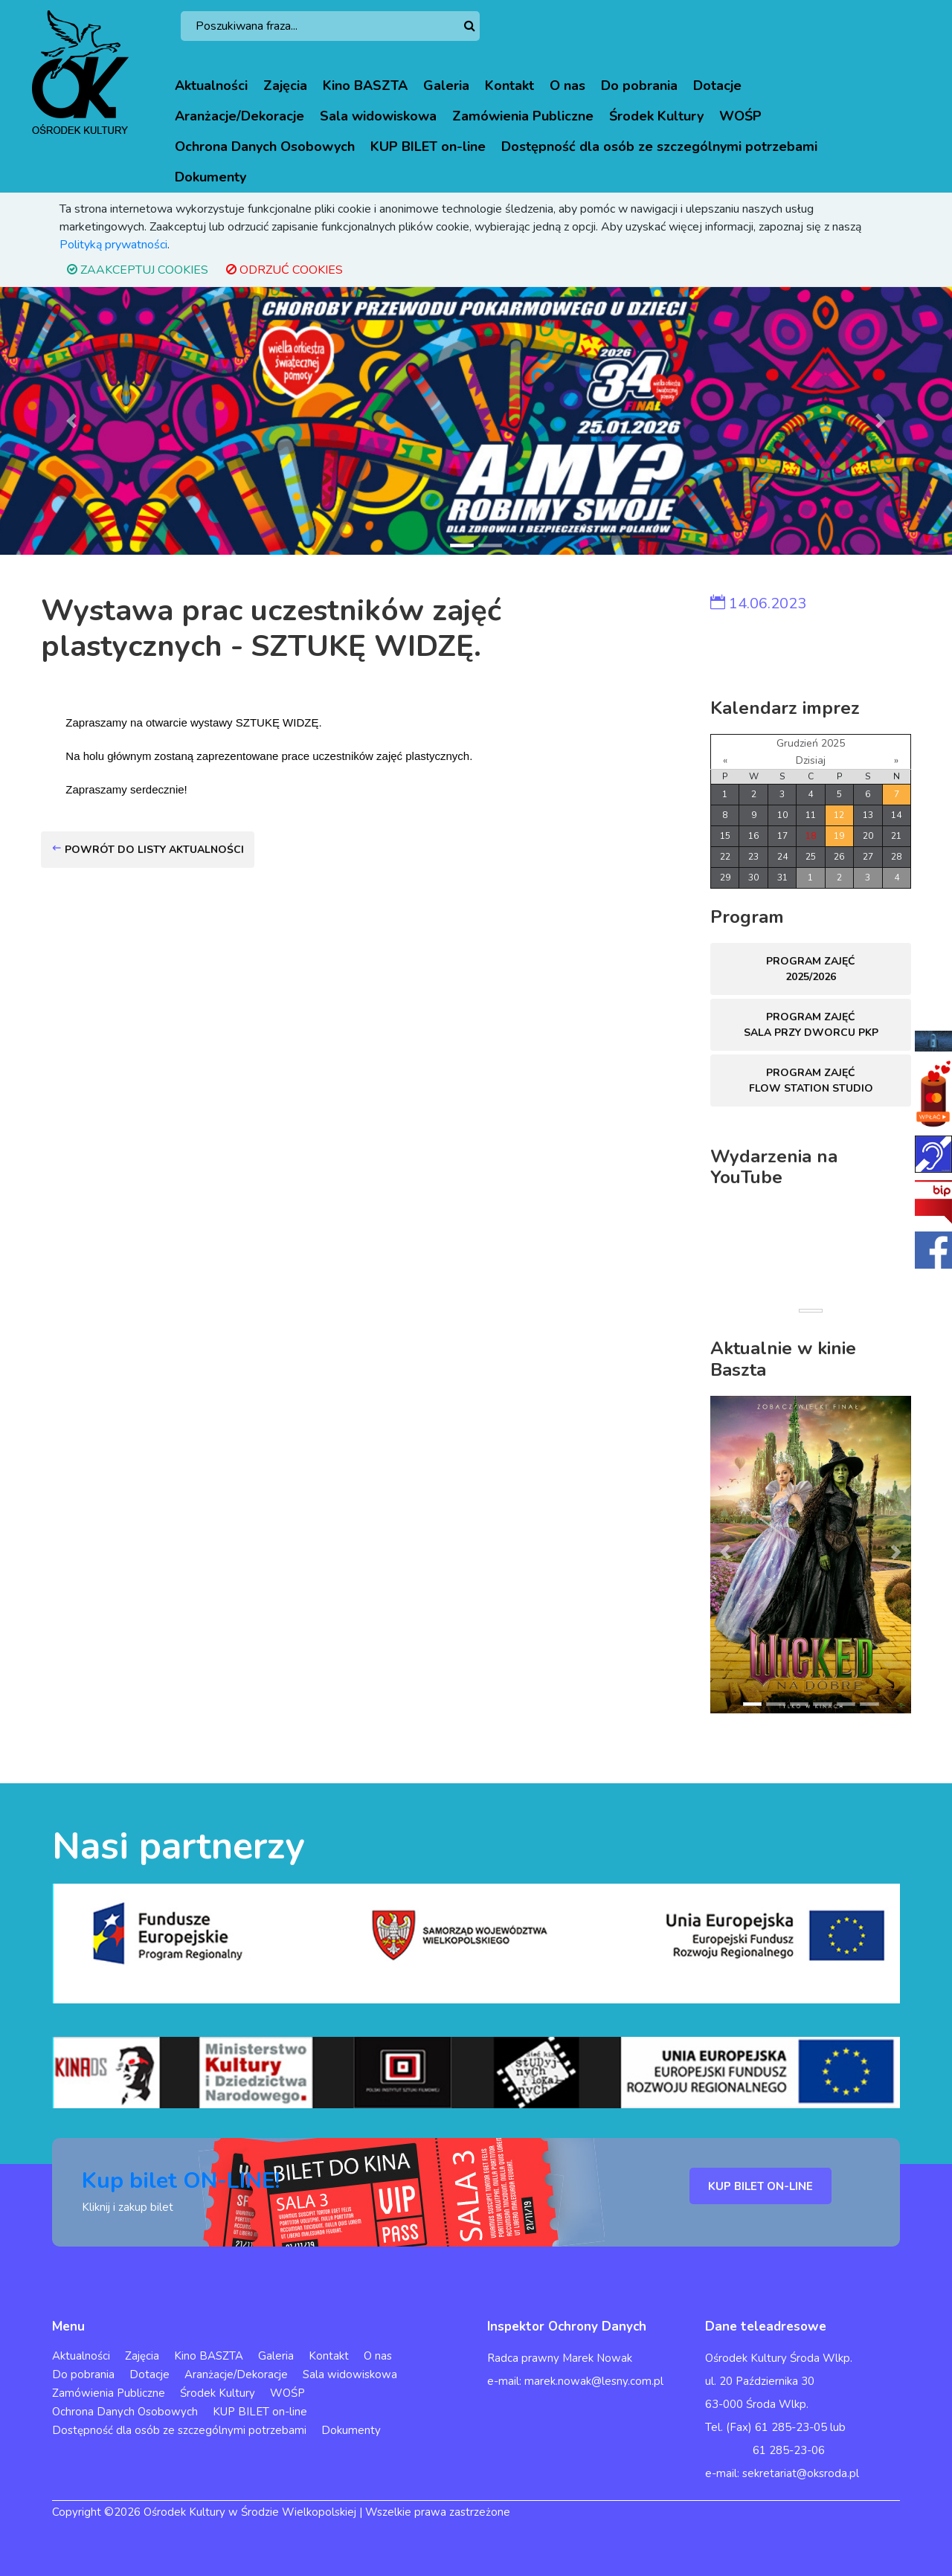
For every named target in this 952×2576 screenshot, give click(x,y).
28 (896, 857)
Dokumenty (210, 177)
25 (810, 857)
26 (839, 857)
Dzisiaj (811, 760)
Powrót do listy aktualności (147, 850)
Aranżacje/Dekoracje (239, 116)
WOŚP (740, 116)
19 (839, 836)
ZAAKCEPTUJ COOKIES (137, 270)
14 (896, 815)
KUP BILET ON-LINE (760, 2186)
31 (782, 877)
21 (896, 836)
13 (868, 815)
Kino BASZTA (365, 85)
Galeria (446, 85)
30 (753, 877)
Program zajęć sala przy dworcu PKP (811, 1025)
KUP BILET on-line (428, 146)
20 (868, 836)
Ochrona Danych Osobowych (265, 146)
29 (725, 877)
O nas (567, 85)
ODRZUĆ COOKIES (284, 270)
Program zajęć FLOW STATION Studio (811, 1080)
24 (782, 857)
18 (810, 836)
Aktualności (211, 85)
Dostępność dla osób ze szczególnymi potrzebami (659, 146)
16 (753, 836)
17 (782, 836)
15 (725, 836)
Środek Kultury (656, 116)
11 (810, 815)
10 (782, 815)
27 (868, 857)
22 (725, 857)
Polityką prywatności (113, 244)
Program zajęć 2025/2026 (810, 969)
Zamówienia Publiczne (523, 116)
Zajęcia (285, 85)
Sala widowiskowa (378, 116)
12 (839, 815)
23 (753, 857)
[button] (71, 421)
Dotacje (717, 85)
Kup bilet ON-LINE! (181, 2181)
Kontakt (509, 85)
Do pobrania (639, 85)
